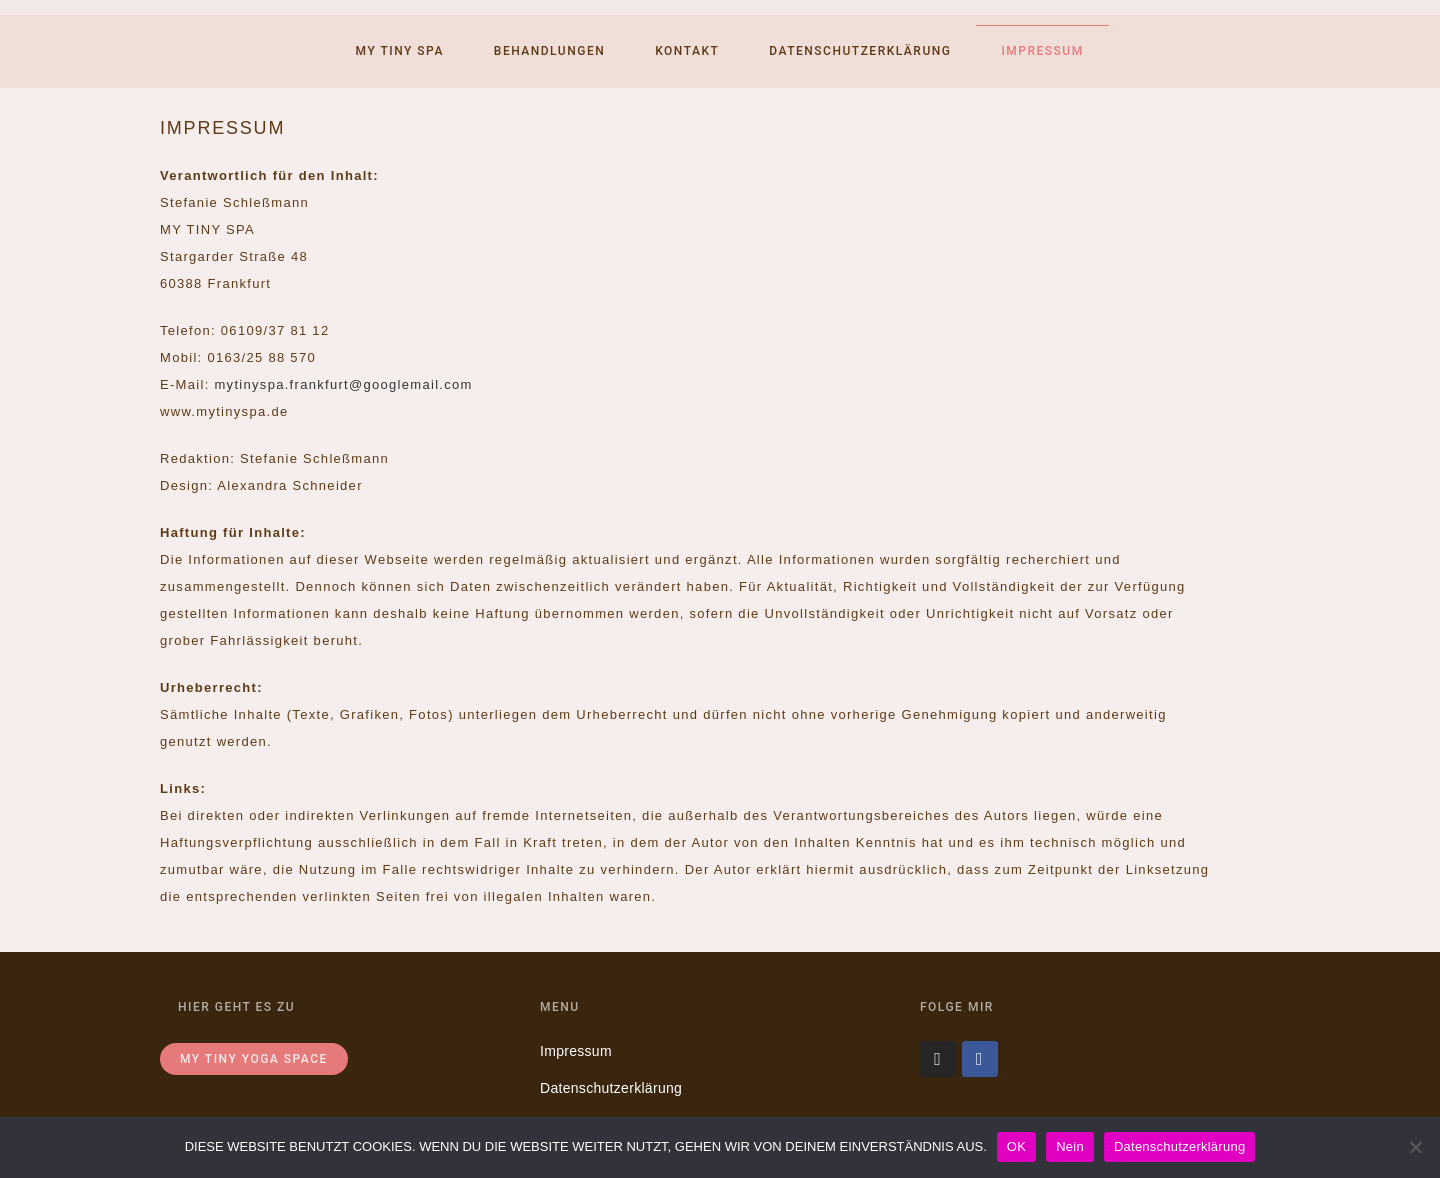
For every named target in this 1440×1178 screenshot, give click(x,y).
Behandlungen (549, 51)
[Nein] (1415, 1147)
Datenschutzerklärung (860, 51)
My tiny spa (400, 51)
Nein (1070, 1146)
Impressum (1042, 51)
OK (1016, 1146)
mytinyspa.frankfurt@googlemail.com (343, 384)
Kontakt (687, 51)
